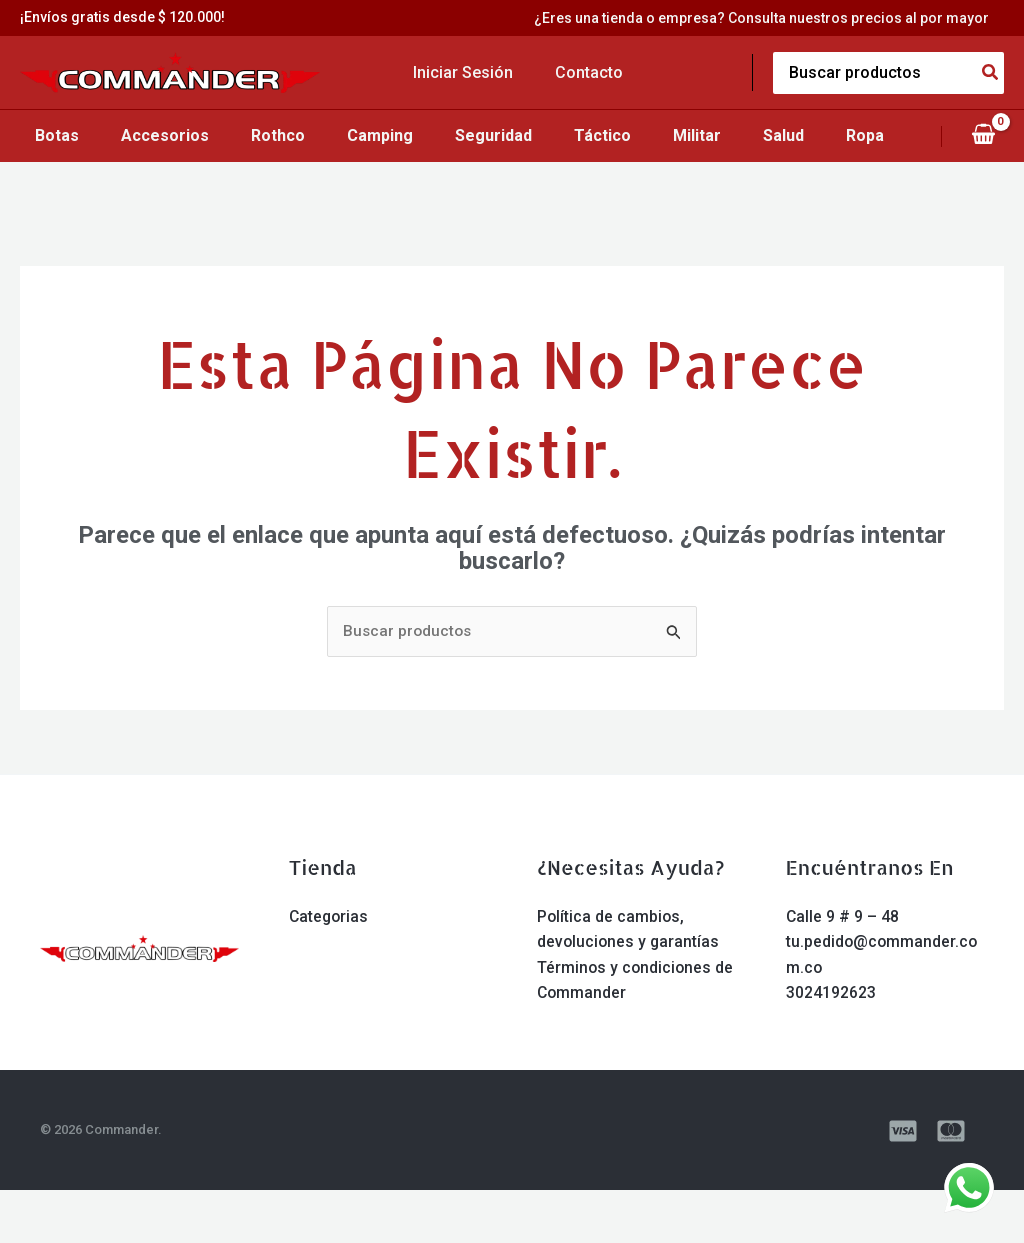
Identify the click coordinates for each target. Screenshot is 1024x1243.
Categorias (330, 969)
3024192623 (831, 1046)
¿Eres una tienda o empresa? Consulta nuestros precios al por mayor (776, 18)
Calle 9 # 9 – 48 (843, 969)
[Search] (991, 73)
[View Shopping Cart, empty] (983, 162)
